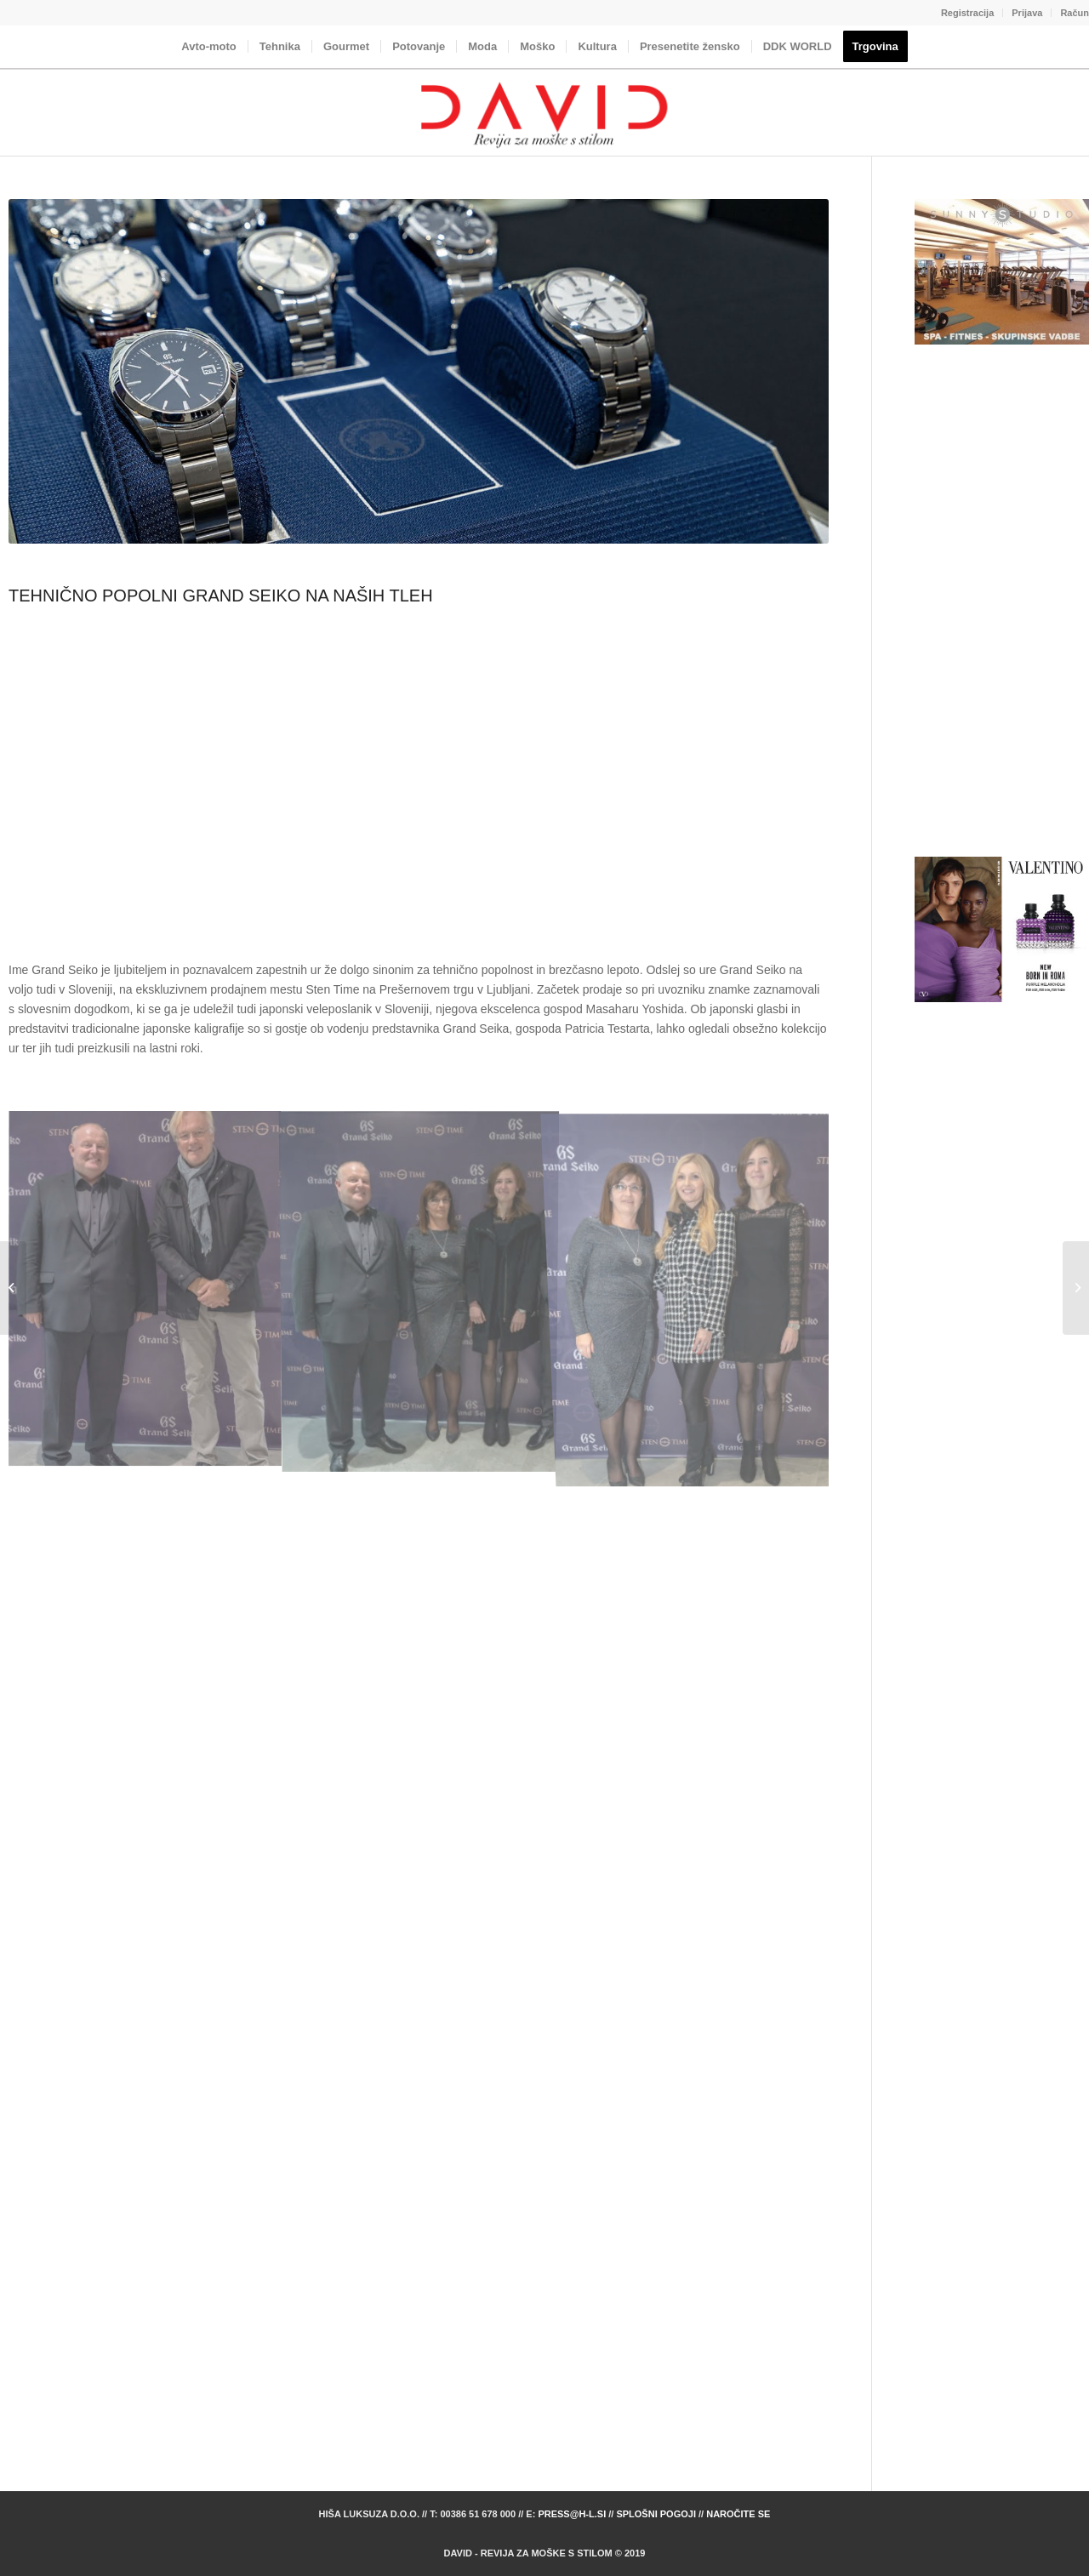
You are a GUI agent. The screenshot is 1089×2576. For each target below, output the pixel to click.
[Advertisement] (419, 782)
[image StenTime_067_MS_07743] (419, 1289)
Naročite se (738, 2514)
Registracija (967, 13)
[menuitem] (967, 13)
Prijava (1027, 13)
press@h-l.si (572, 2514)
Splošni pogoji (656, 2514)
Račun (1074, 13)
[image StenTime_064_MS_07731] (145, 1289)
